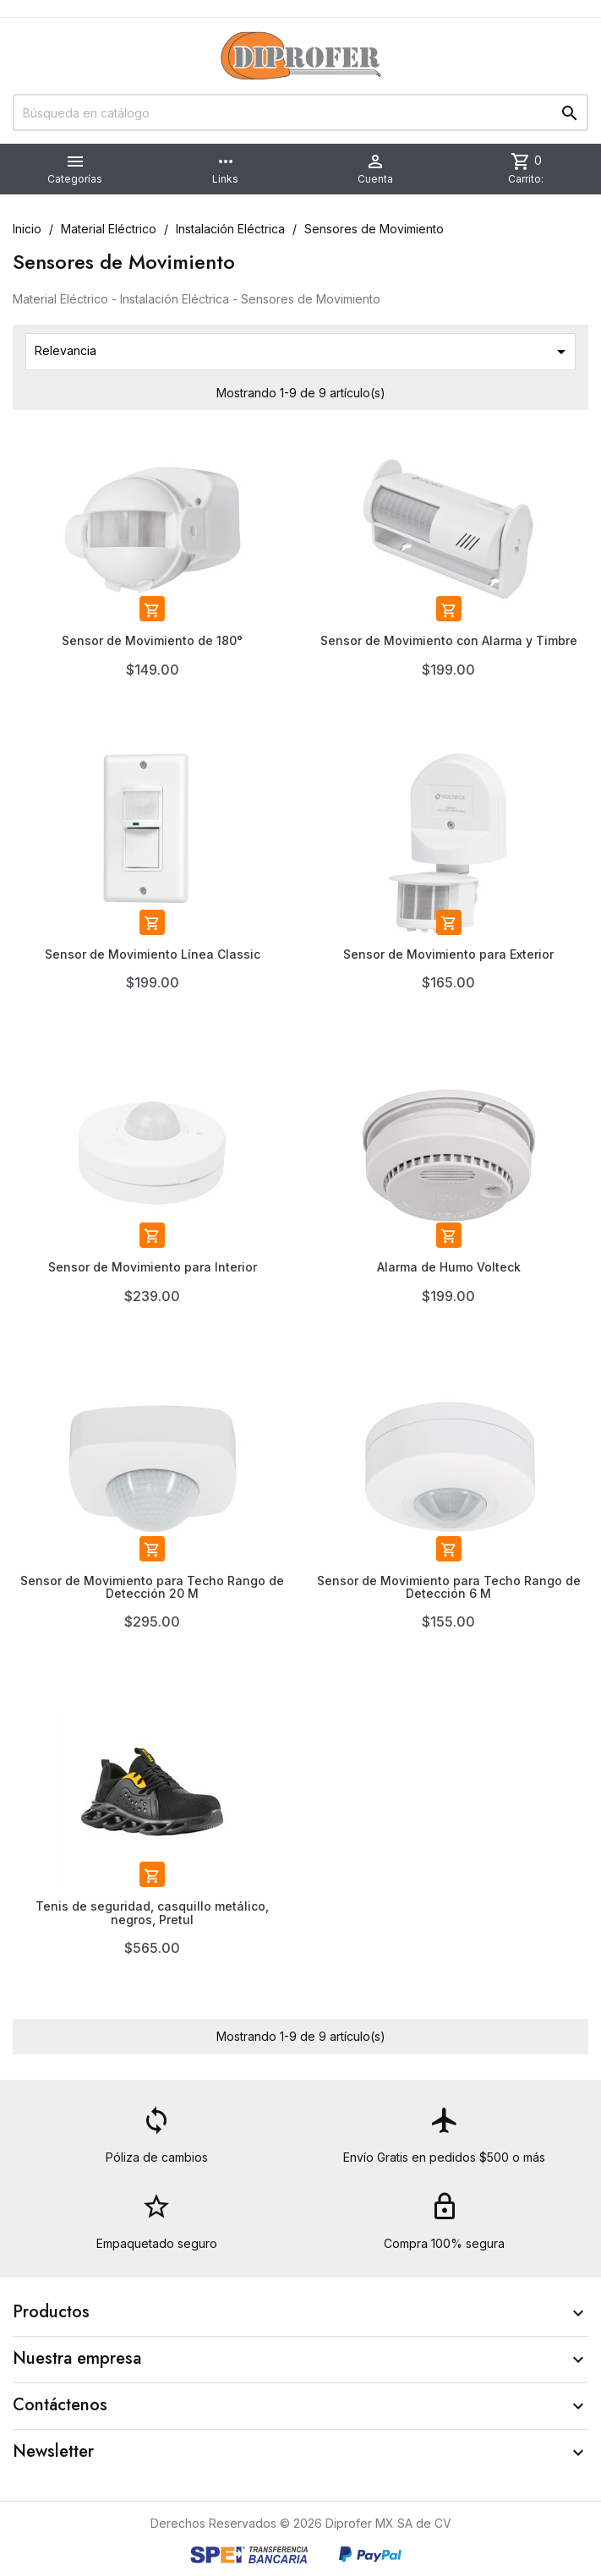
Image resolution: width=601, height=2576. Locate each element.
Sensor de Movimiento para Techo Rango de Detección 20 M (152, 1586)
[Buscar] (300, 112)
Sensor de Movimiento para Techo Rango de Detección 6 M (449, 1586)
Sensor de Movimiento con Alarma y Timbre (448, 640)
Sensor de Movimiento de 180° (152, 640)
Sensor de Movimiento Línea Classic (152, 954)
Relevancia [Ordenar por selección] (303, 352)
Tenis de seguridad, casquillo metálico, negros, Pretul (152, 1912)
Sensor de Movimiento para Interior (152, 1267)
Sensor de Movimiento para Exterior (448, 954)
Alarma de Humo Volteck (449, 1267)
